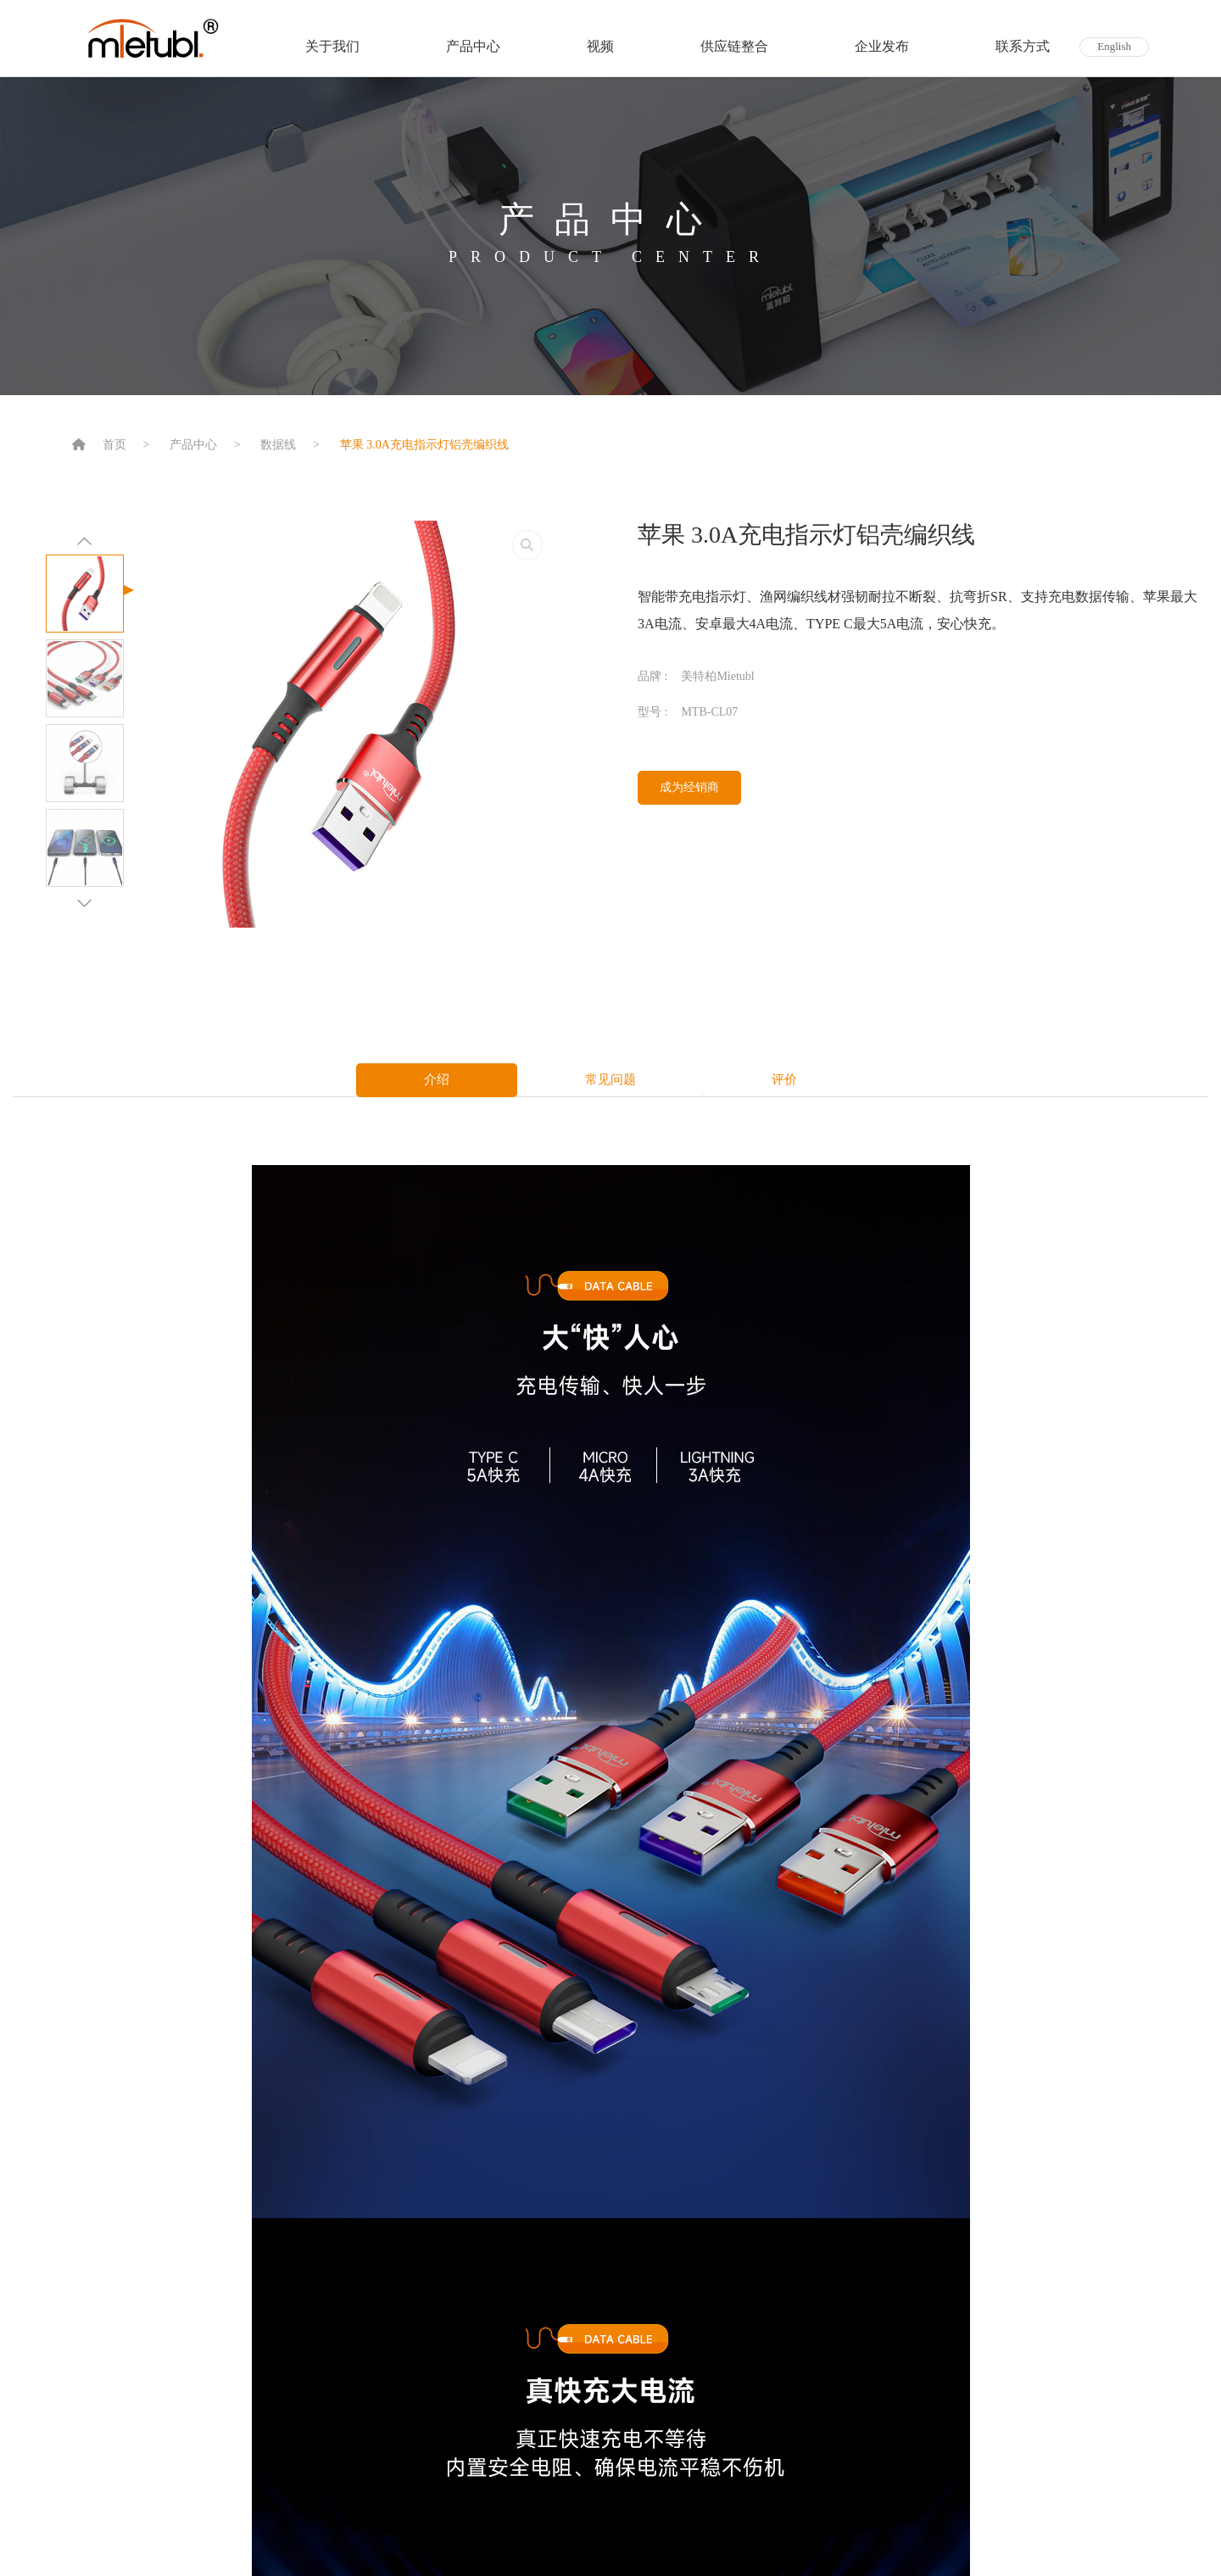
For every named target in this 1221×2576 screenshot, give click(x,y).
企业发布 (882, 46)
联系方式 (1022, 46)
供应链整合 (734, 46)
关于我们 (332, 46)
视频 (600, 46)
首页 (114, 444)
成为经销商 (689, 787)
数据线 (278, 444)
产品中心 (473, 46)
